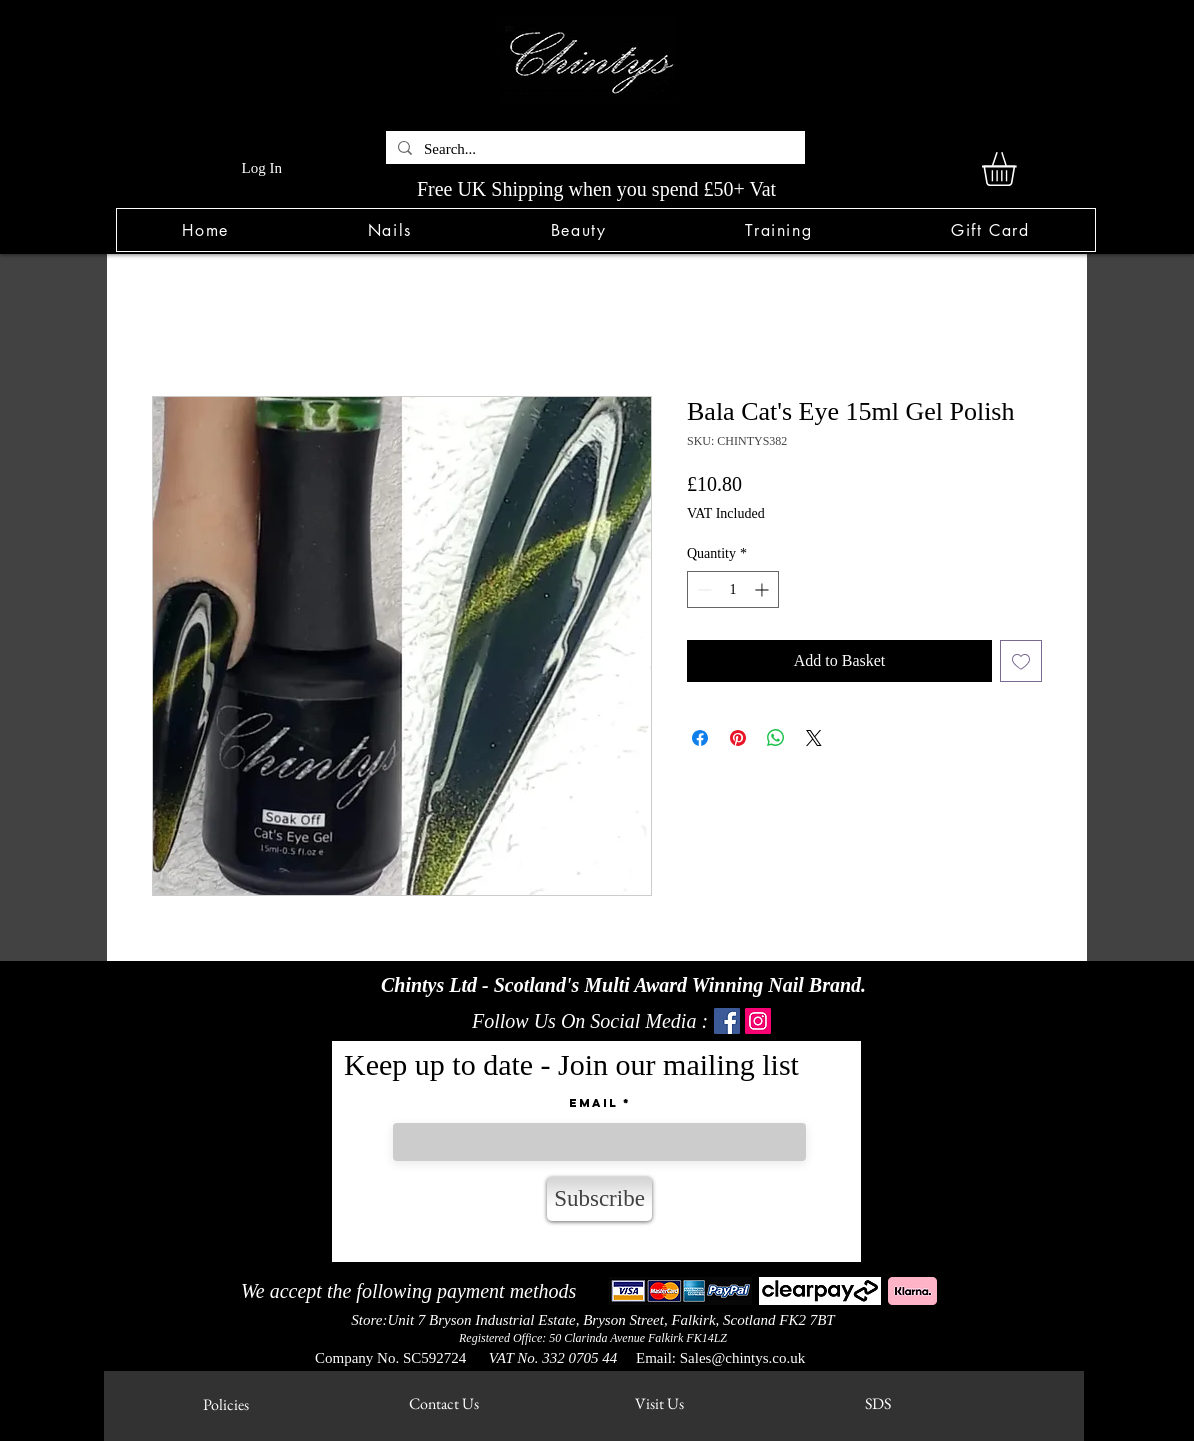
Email (593, 1103)
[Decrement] (702, 589)
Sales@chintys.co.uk (742, 1358)
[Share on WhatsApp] (776, 738)
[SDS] (877, 1403)
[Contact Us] (443, 1403)
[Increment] (763, 589)
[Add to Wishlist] (1021, 661)
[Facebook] (727, 1021)
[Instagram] (758, 1021)
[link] (1019, 169)
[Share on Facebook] (700, 738)
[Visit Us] (659, 1403)
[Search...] (593, 149)
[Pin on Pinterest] (738, 738)
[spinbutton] (733, 589)
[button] (389, 230)
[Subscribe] (599, 1199)
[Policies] (225, 1404)
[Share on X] (814, 738)
